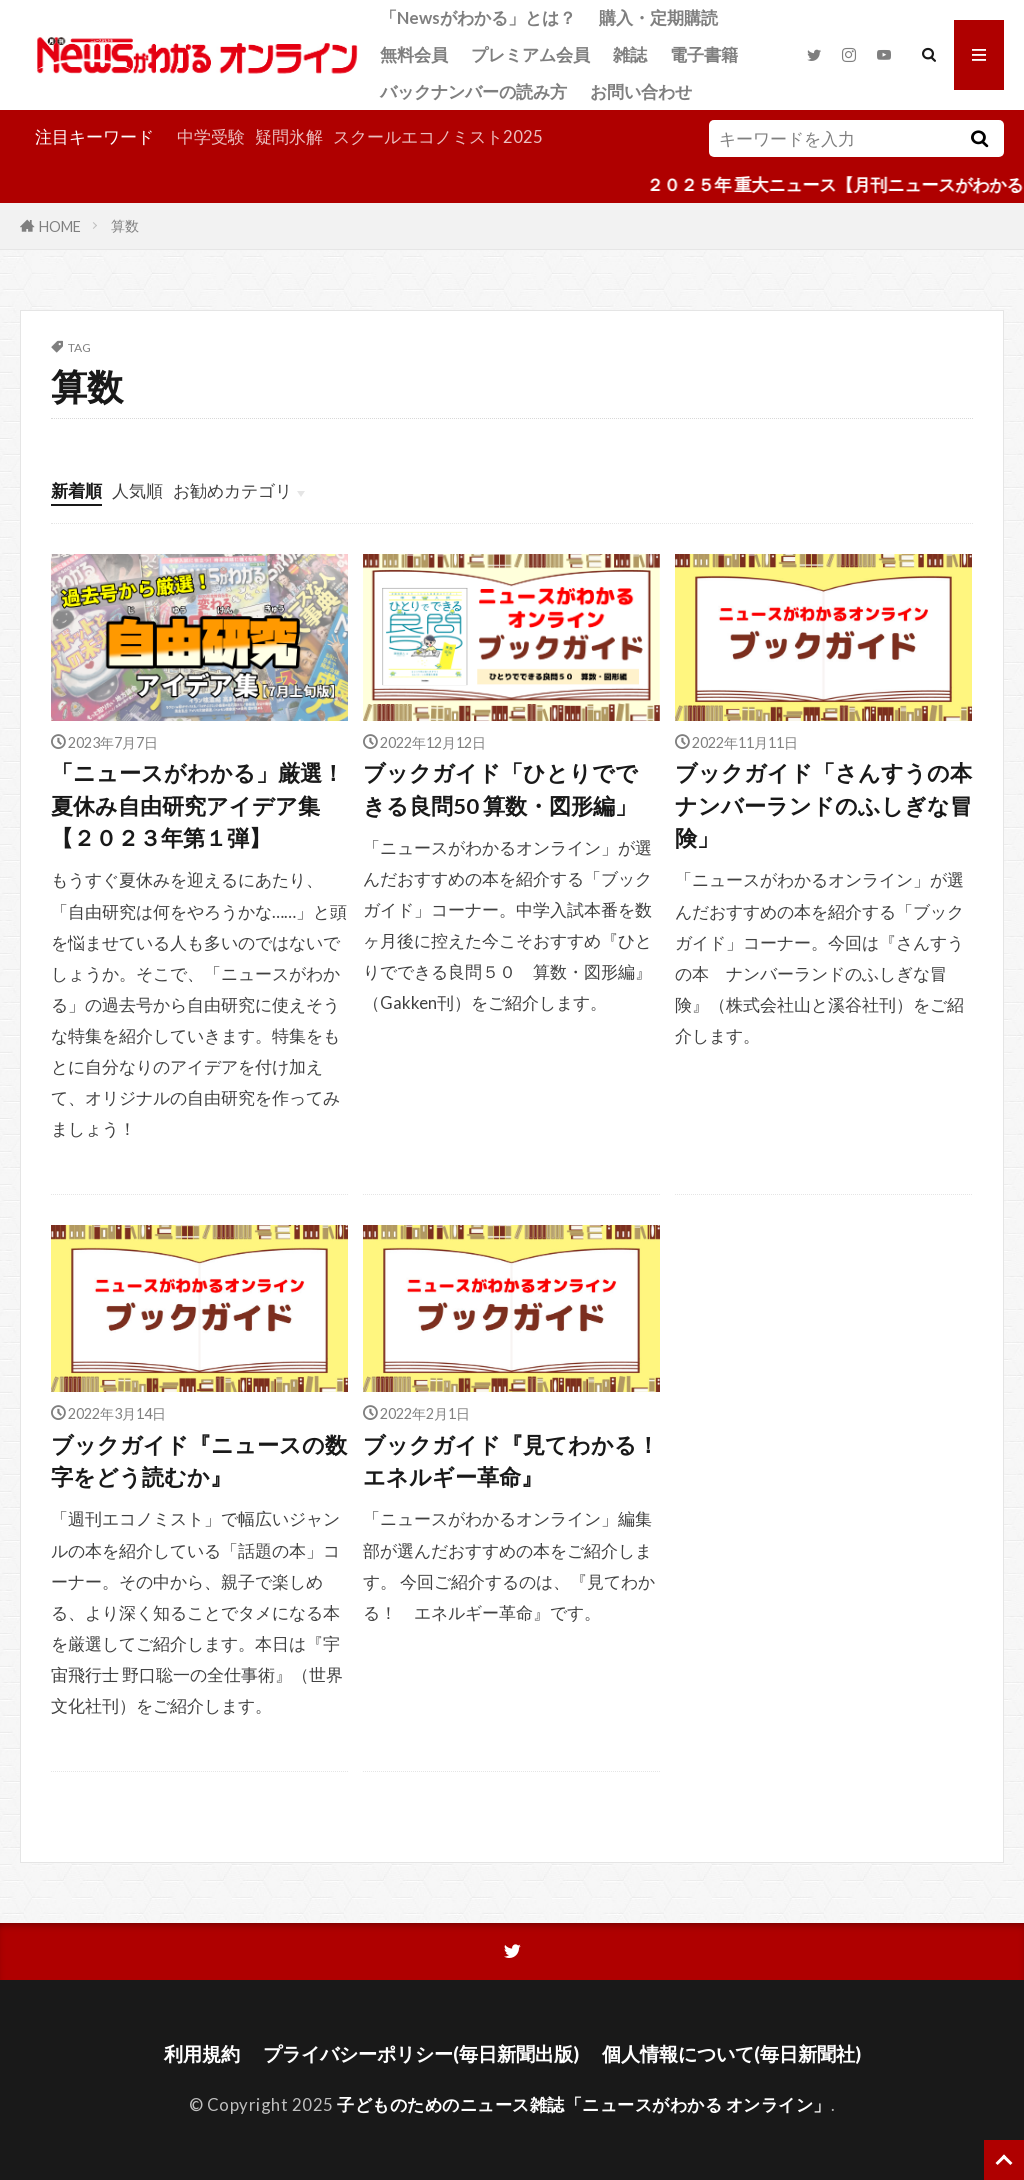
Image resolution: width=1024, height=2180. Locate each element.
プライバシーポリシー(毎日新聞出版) (421, 2053)
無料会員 (414, 54)
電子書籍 (704, 54)
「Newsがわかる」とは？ (478, 17)
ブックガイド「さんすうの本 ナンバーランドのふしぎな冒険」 (823, 805)
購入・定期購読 (658, 17)
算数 (125, 225)
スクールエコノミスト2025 (438, 136)
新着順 (76, 490)
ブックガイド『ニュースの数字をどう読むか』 (199, 1461)
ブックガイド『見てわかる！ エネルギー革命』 (511, 1461)
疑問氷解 (289, 136)
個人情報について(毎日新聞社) (731, 2053)
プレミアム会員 (530, 54)
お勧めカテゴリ (232, 490)
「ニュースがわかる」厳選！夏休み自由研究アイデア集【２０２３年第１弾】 (197, 805)
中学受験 (211, 136)
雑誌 (630, 54)
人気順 (137, 490)
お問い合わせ (641, 91)
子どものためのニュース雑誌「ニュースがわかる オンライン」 (584, 2104)
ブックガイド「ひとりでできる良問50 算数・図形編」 (500, 789)
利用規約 (202, 2053)
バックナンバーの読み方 (473, 91)
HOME (60, 225)
